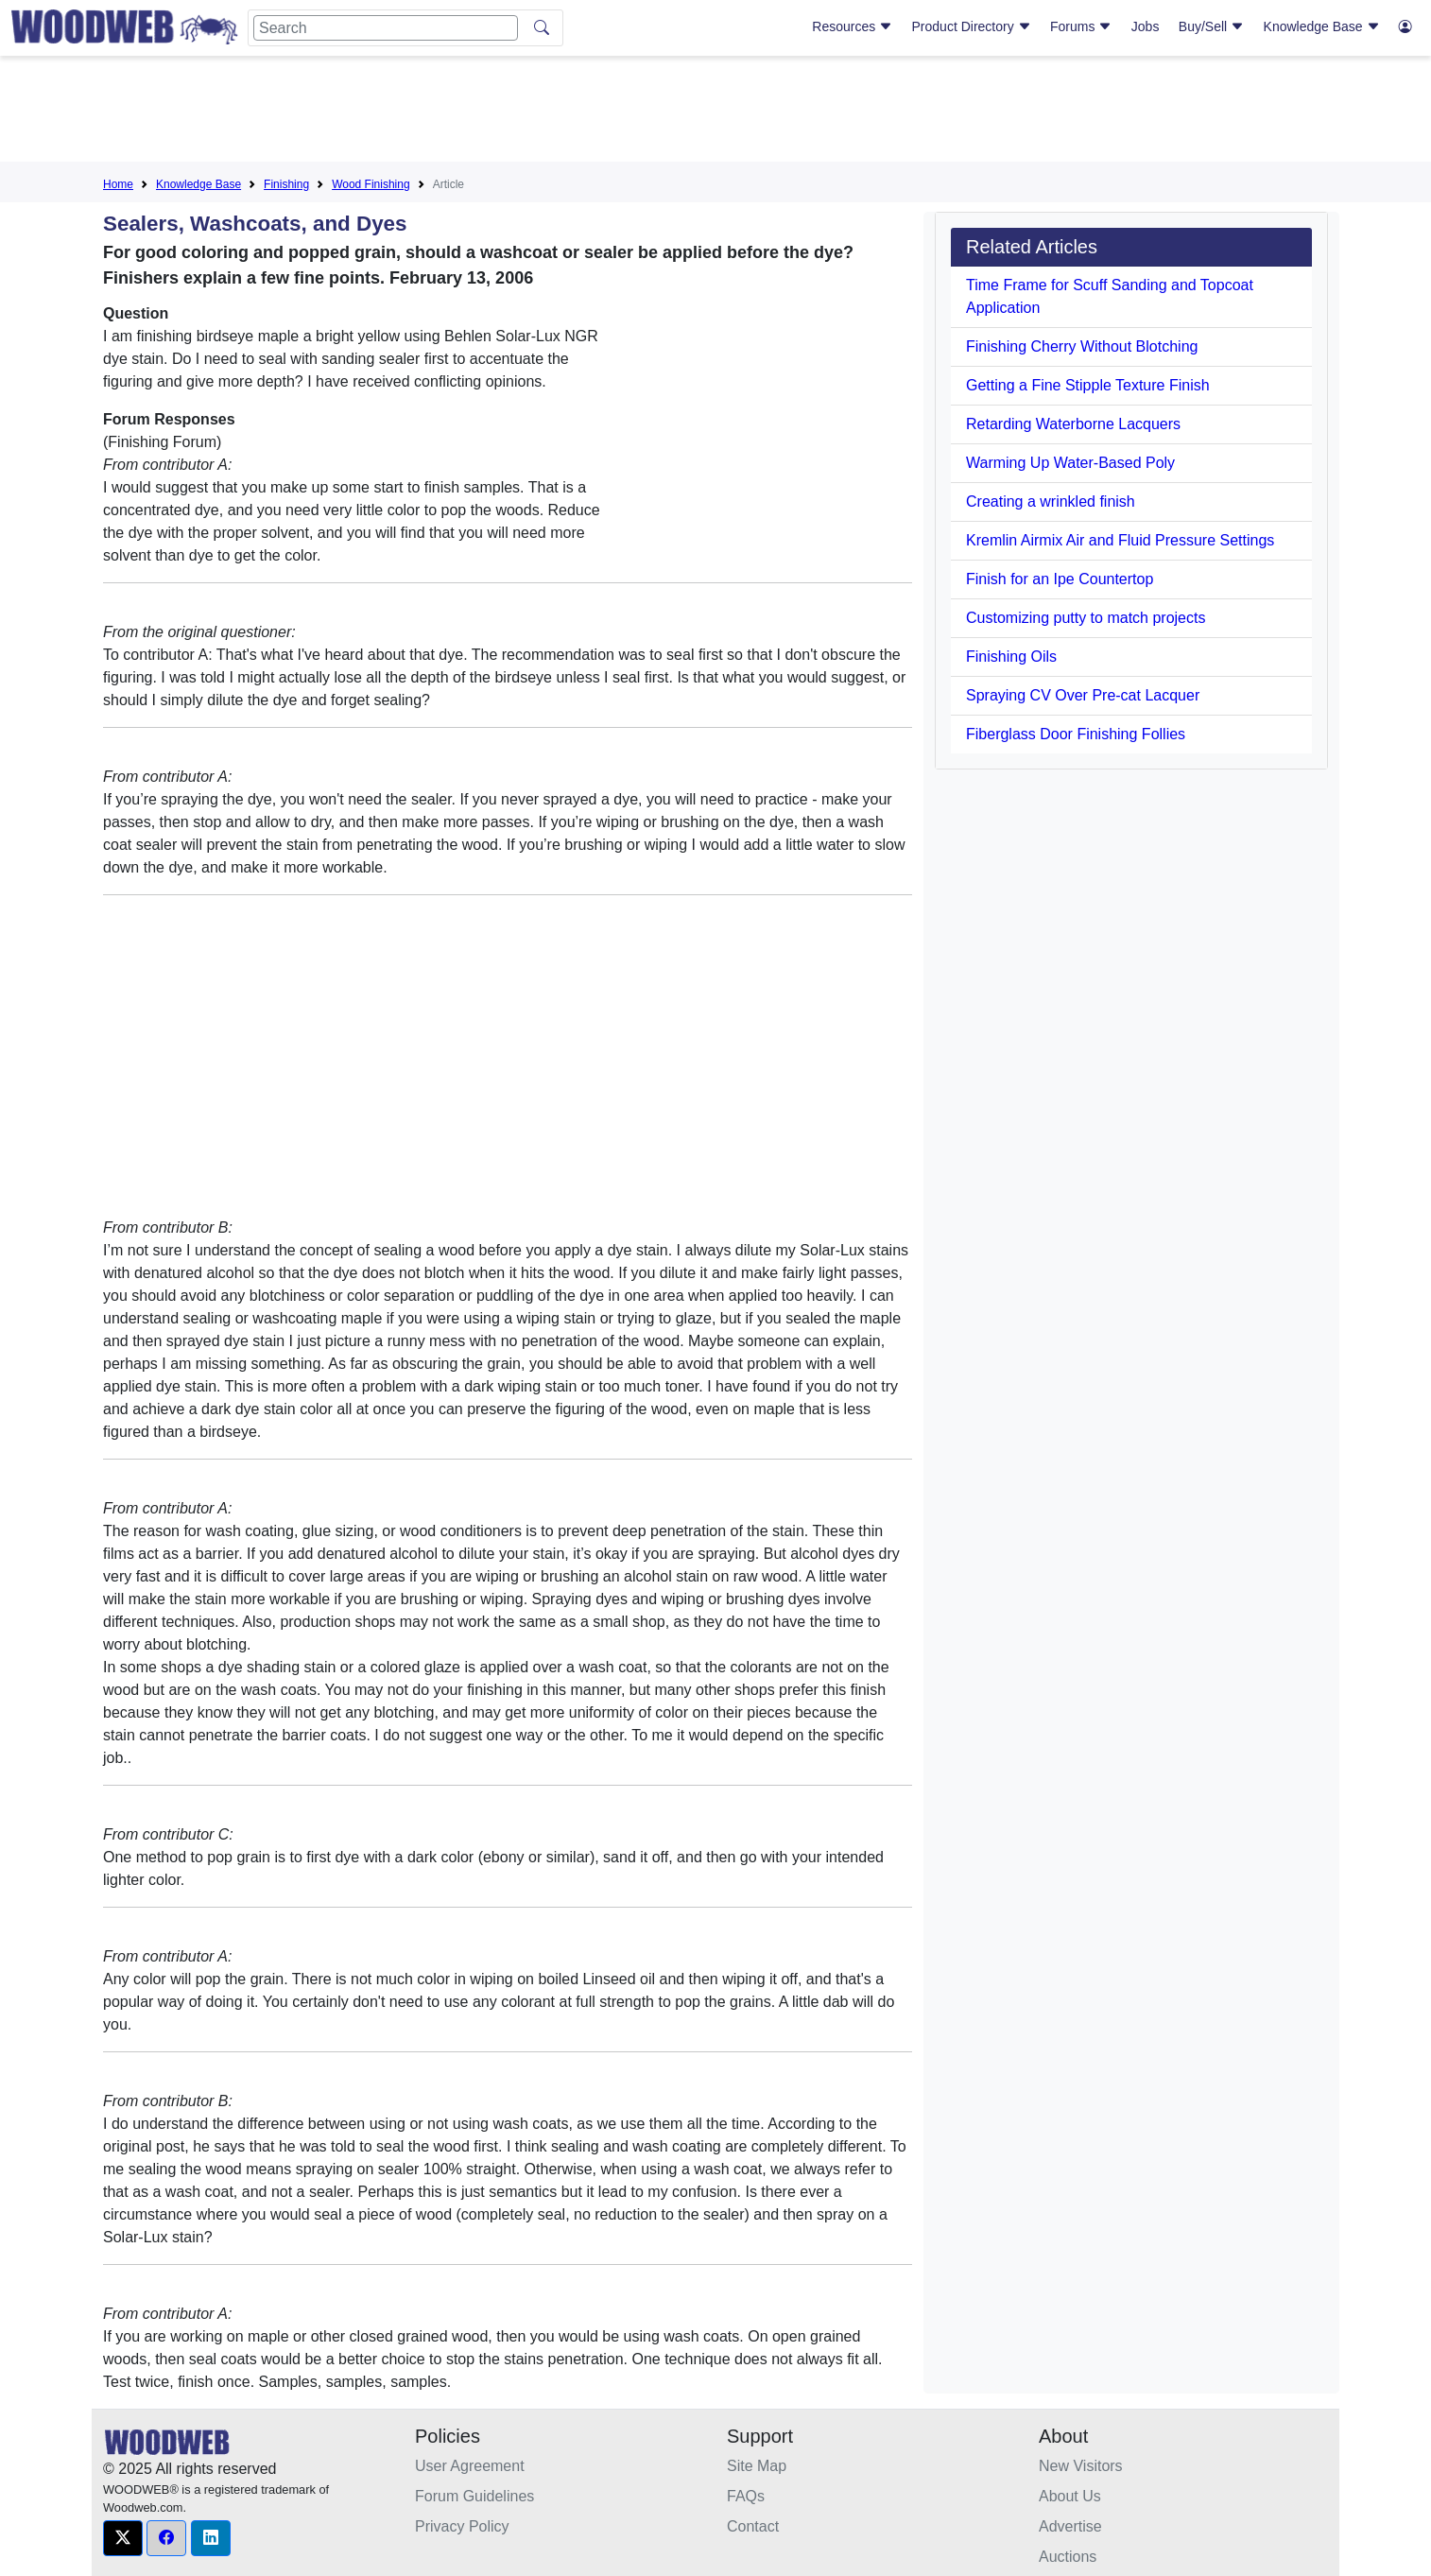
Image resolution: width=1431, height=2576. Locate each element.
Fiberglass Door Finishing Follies (1075, 734)
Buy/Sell (1211, 26)
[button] (123, 2538)
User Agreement (470, 2466)
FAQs (746, 2496)
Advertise (1070, 2526)
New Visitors (1081, 2466)
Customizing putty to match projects (1085, 618)
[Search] (385, 28)
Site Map (756, 2466)
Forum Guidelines (474, 2496)
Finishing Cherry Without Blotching (1082, 346)
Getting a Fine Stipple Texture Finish (1088, 385)
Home (118, 184)
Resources (852, 26)
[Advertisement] (715, 112)
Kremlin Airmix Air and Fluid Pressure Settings (1120, 540)
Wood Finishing (371, 184)
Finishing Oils (1011, 656)
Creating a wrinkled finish (1050, 501)
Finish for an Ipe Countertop (1059, 579)
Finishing (286, 184)
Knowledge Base (1322, 26)
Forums (1081, 26)
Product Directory (971, 26)
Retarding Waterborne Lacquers (1073, 424)
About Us (1070, 2496)
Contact (753, 2526)
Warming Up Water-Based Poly (1070, 463)
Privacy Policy (462, 2526)
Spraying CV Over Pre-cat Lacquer (1082, 695)
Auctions (1067, 2557)
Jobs (1145, 26)
